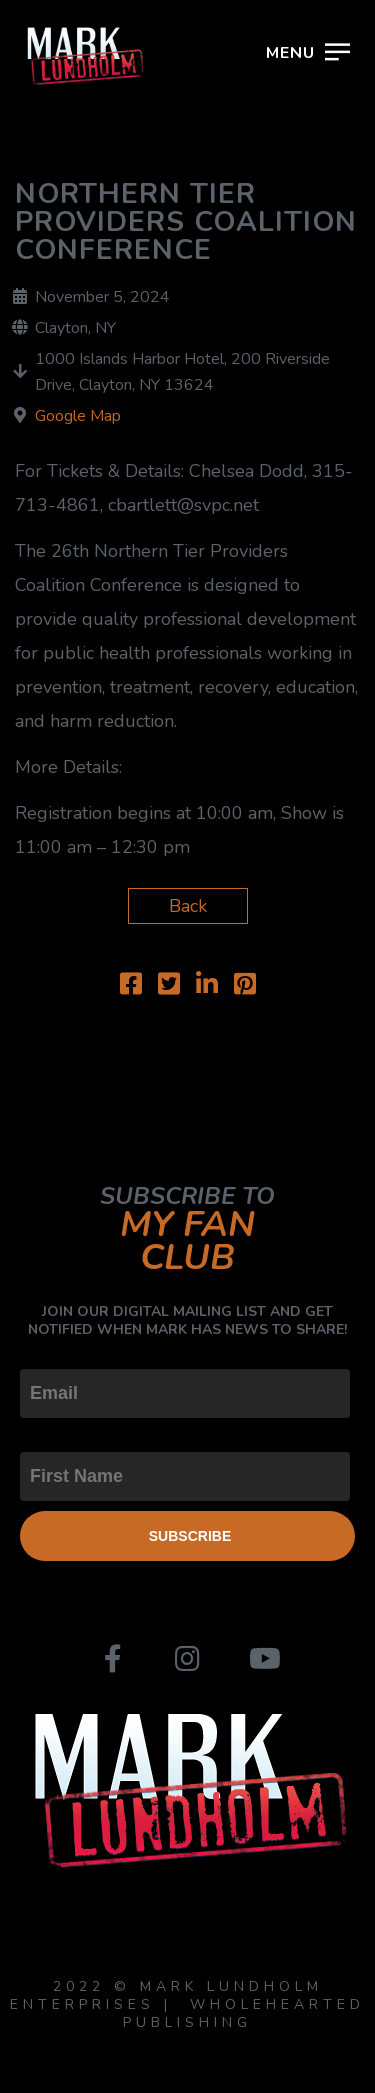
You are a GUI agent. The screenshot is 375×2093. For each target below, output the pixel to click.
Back (188, 906)
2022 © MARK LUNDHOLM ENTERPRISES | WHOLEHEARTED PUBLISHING (187, 2004)
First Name (64, 1435)
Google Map (78, 416)
